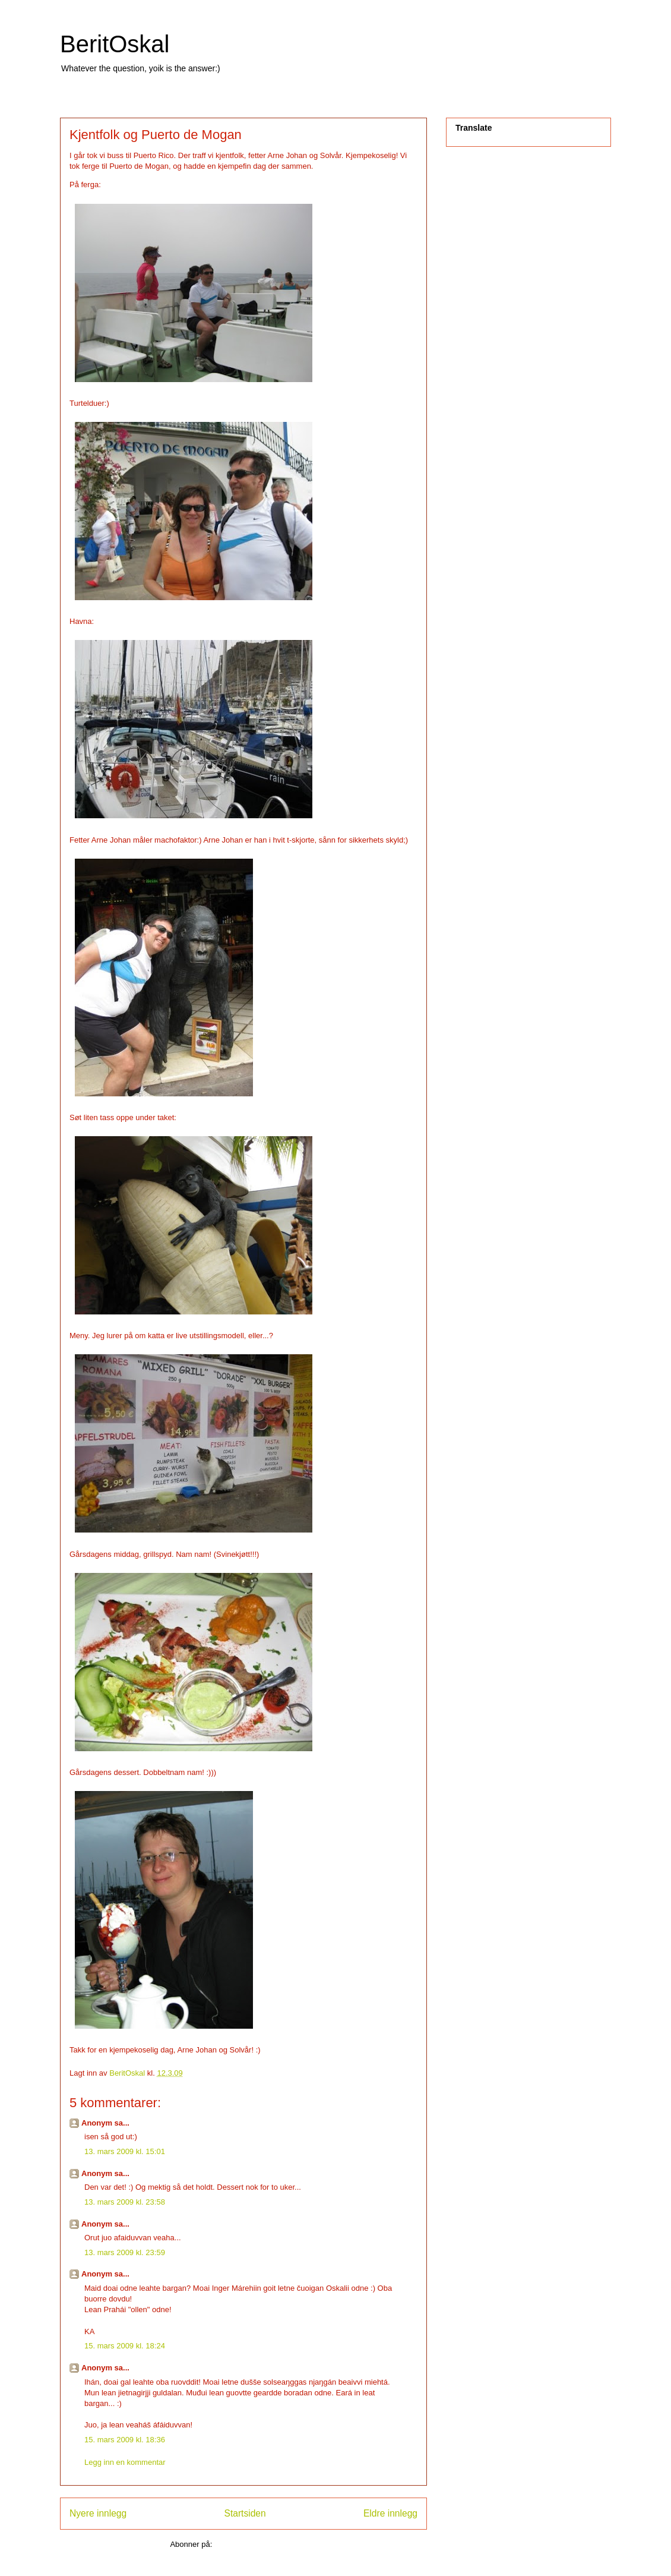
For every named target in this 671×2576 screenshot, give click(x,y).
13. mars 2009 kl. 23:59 (124, 2252)
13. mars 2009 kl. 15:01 (124, 2151)
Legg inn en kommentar (125, 2462)
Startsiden (244, 2513)
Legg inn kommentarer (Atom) (265, 2544)
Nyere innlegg (97, 2513)
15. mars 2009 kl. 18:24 (124, 2345)
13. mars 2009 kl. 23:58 (124, 2201)
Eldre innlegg (390, 2513)
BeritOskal (115, 44)
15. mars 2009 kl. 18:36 (124, 2439)
